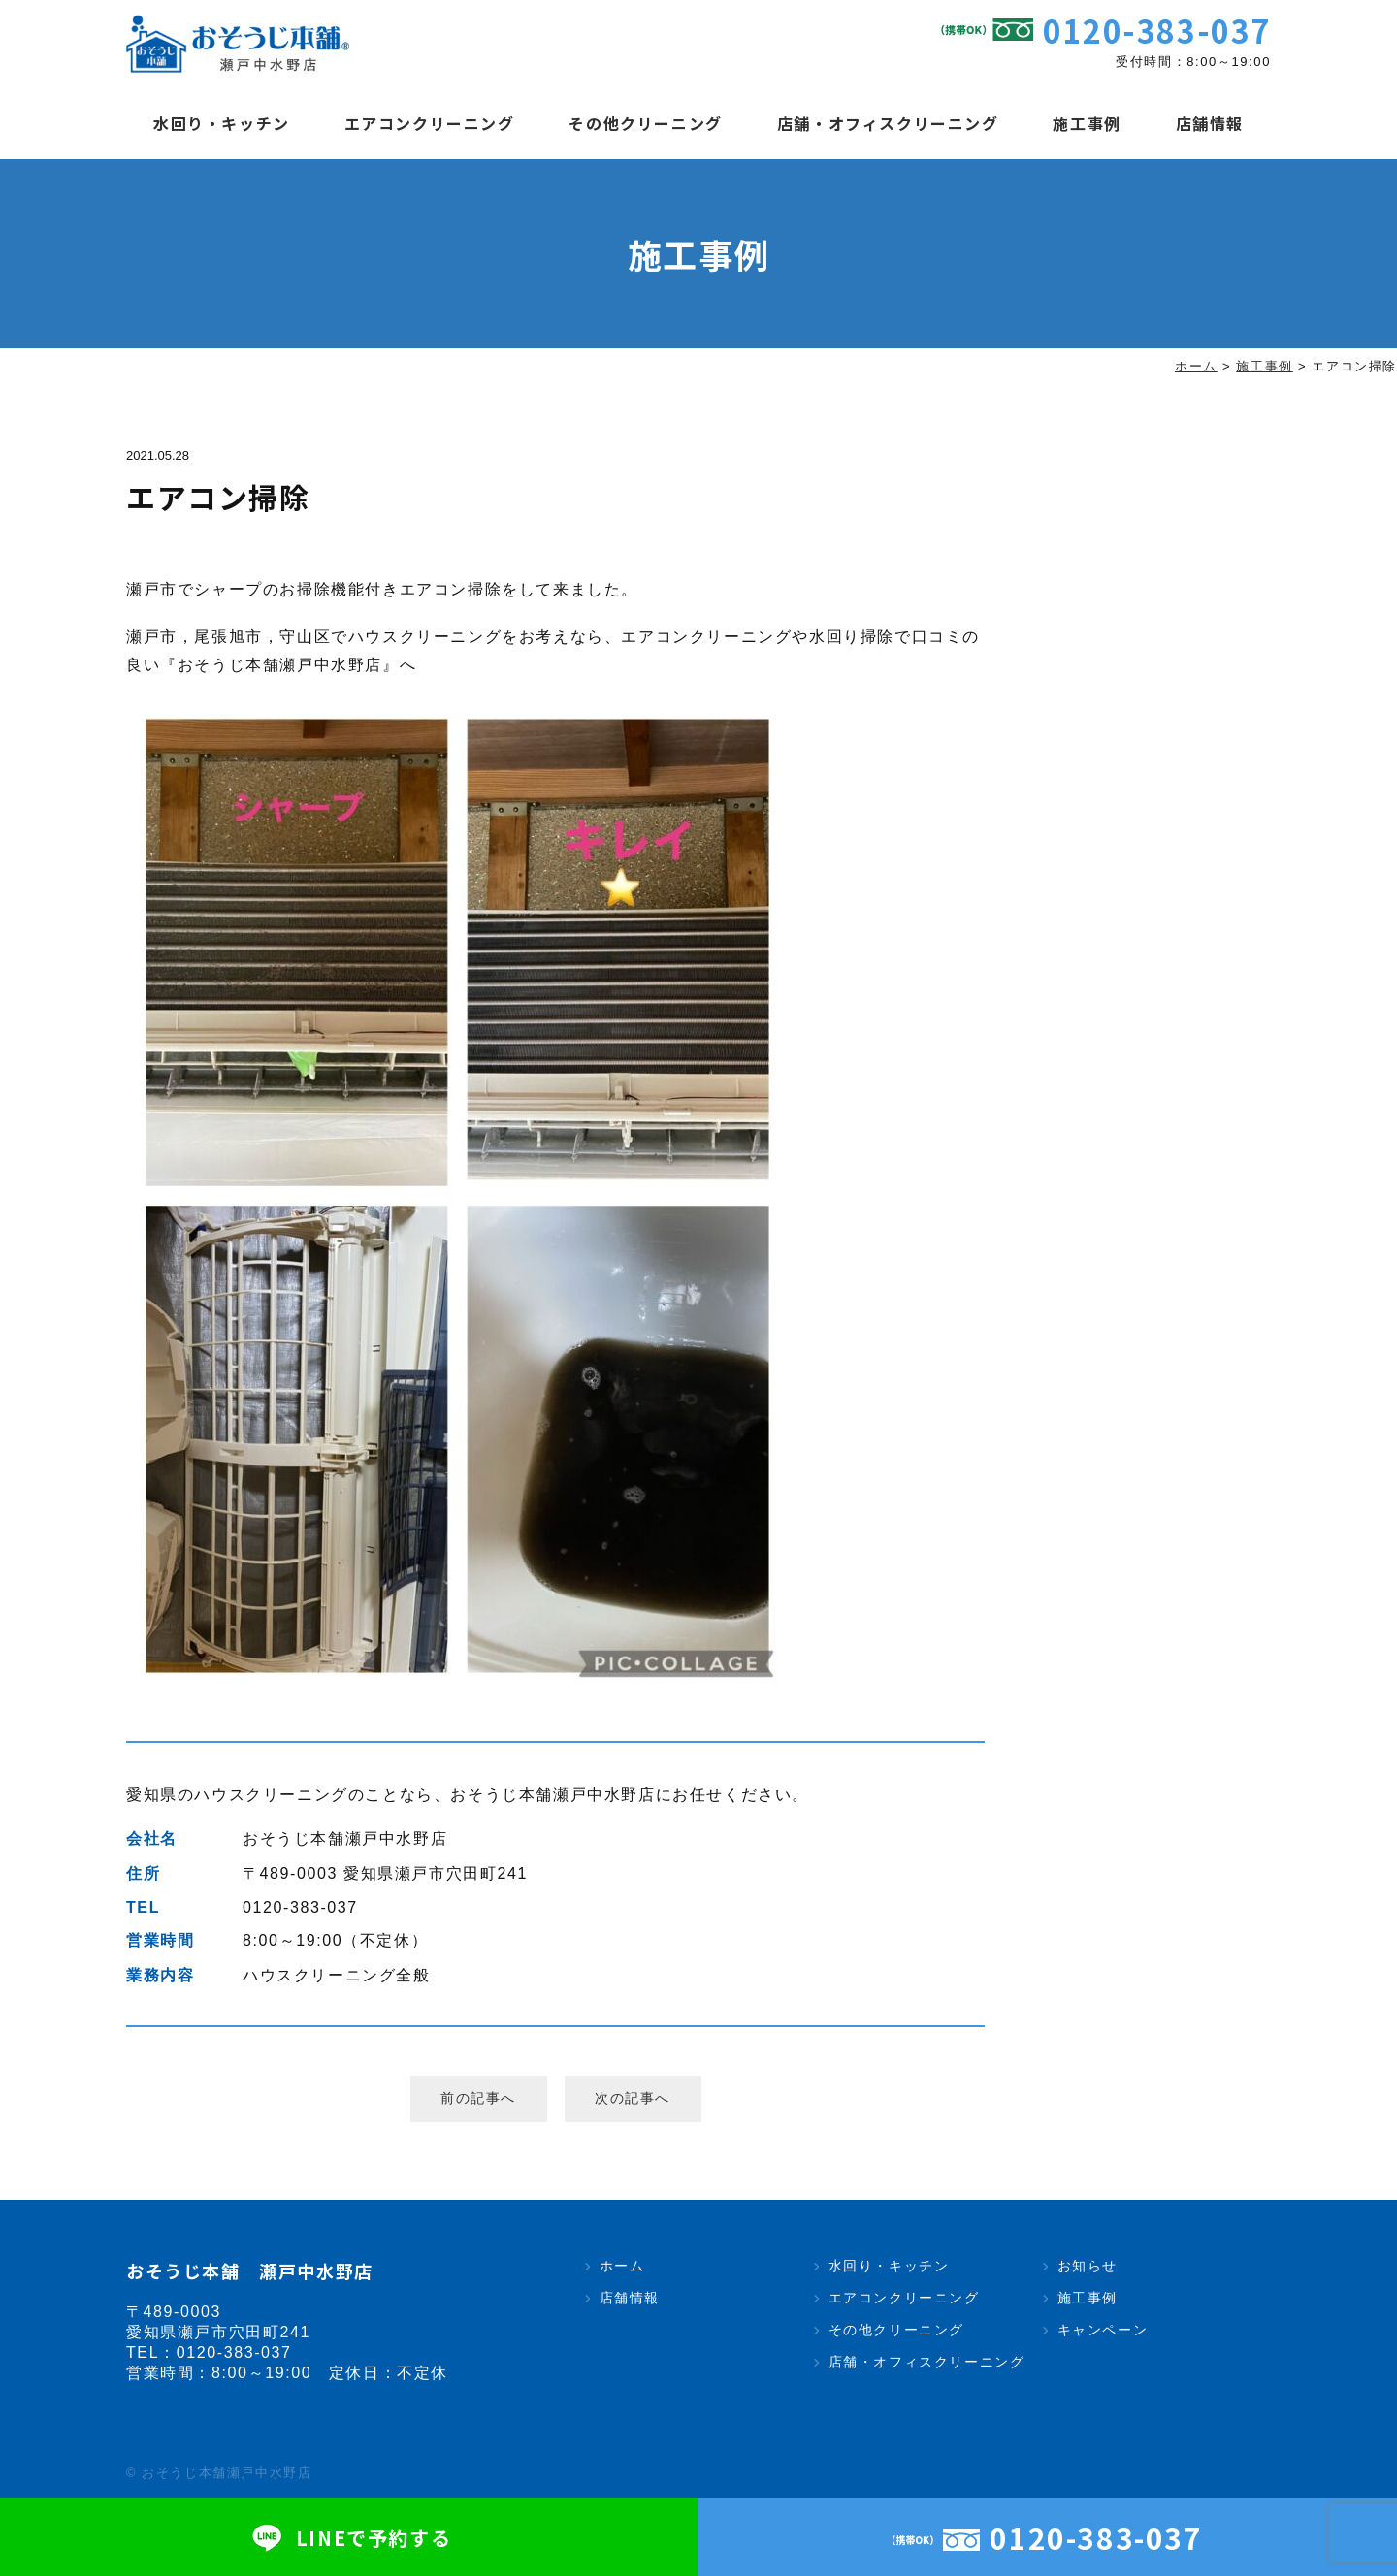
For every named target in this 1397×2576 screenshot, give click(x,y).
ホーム (622, 2265)
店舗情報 (1210, 123)
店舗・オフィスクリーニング (888, 123)
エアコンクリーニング (429, 123)
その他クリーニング (645, 123)
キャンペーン (1103, 2329)
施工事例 (1087, 123)
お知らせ (1087, 2265)
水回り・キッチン (221, 123)
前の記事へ (478, 2098)
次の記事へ (632, 2098)
